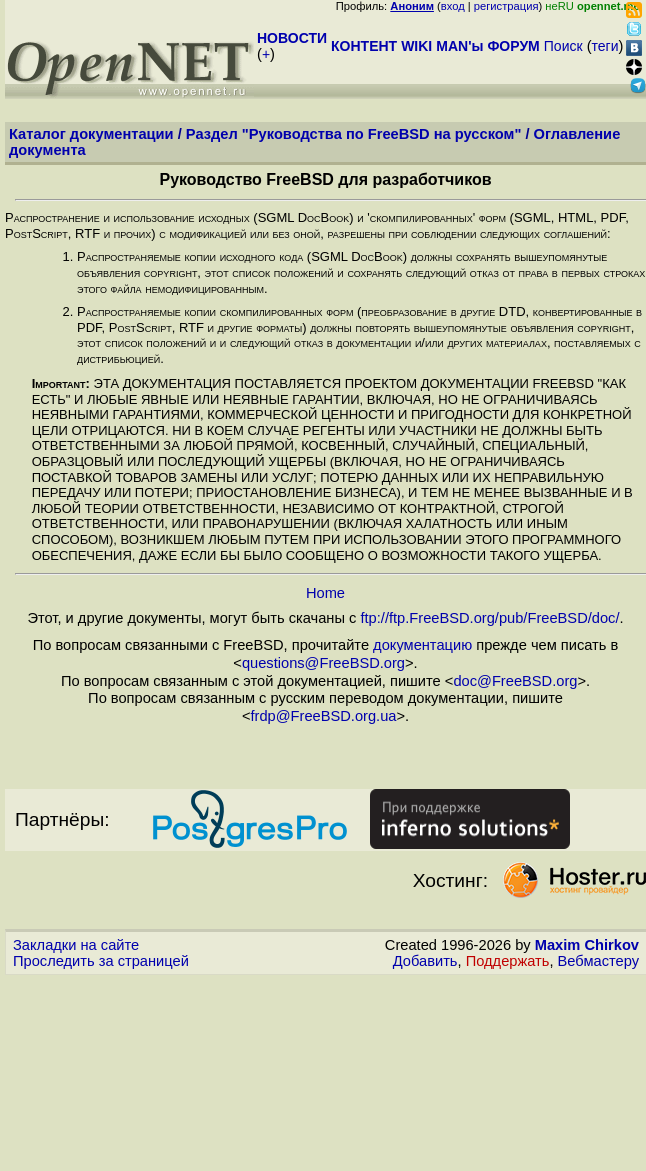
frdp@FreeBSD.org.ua (323, 716)
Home (325, 593)
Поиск (563, 46)
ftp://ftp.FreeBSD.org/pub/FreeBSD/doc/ (489, 618)
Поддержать (508, 961)
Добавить (425, 961)
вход (453, 6)
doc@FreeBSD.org (515, 681)
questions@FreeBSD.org (323, 663)
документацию (422, 645)
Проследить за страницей (101, 961)
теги (605, 46)
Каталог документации (91, 134)
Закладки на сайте (76, 945)
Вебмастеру (598, 961)
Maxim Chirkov (587, 945)
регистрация (506, 6)
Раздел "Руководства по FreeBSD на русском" (354, 134)
